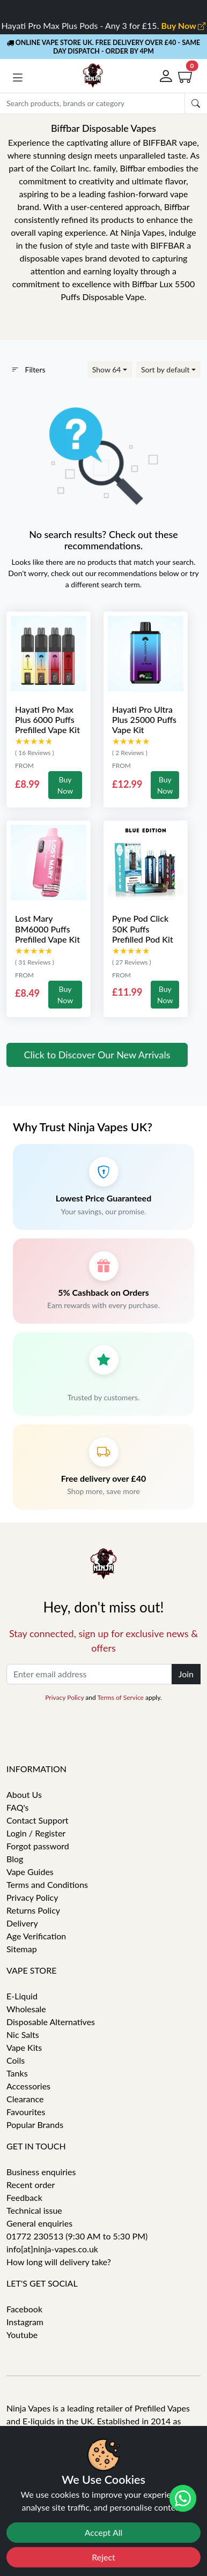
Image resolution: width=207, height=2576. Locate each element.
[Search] (92, 103)
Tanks (17, 2073)
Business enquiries (41, 2172)
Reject (103, 2557)
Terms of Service (120, 1697)
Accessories (28, 2086)
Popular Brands (34, 2124)
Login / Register (35, 1833)
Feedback (24, 2197)
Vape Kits (24, 2047)
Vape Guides (30, 1871)
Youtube (22, 2334)
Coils (15, 2060)
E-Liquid (22, 1996)
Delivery (22, 1923)
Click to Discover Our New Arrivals (97, 1055)
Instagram (24, 2322)
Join (186, 1674)
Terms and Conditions (47, 1884)
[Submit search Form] (195, 103)
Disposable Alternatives (50, 2022)
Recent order (30, 2184)
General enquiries (39, 2223)
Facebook (24, 2309)
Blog (14, 1859)
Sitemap (21, 1949)
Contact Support (37, 1820)
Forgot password (37, 1846)
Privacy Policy (64, 1697)
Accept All (104, 2532)
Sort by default (165, 369)
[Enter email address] (89, 1674)
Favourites (25, 2112)
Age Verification (36, 1936)
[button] (17, 78)
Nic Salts (22, 2034)
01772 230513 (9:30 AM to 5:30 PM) (76, 2236)
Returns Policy (33, 1910)
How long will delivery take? (58, 2262)
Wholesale (26, 2009)
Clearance (24, 2099)
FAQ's (17, 1807)
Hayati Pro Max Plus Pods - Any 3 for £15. (104, 25)
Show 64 (106, 369)
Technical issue (34, 2210)
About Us (24, 1794)
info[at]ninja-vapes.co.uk (52, 2249)
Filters (28, 369)
